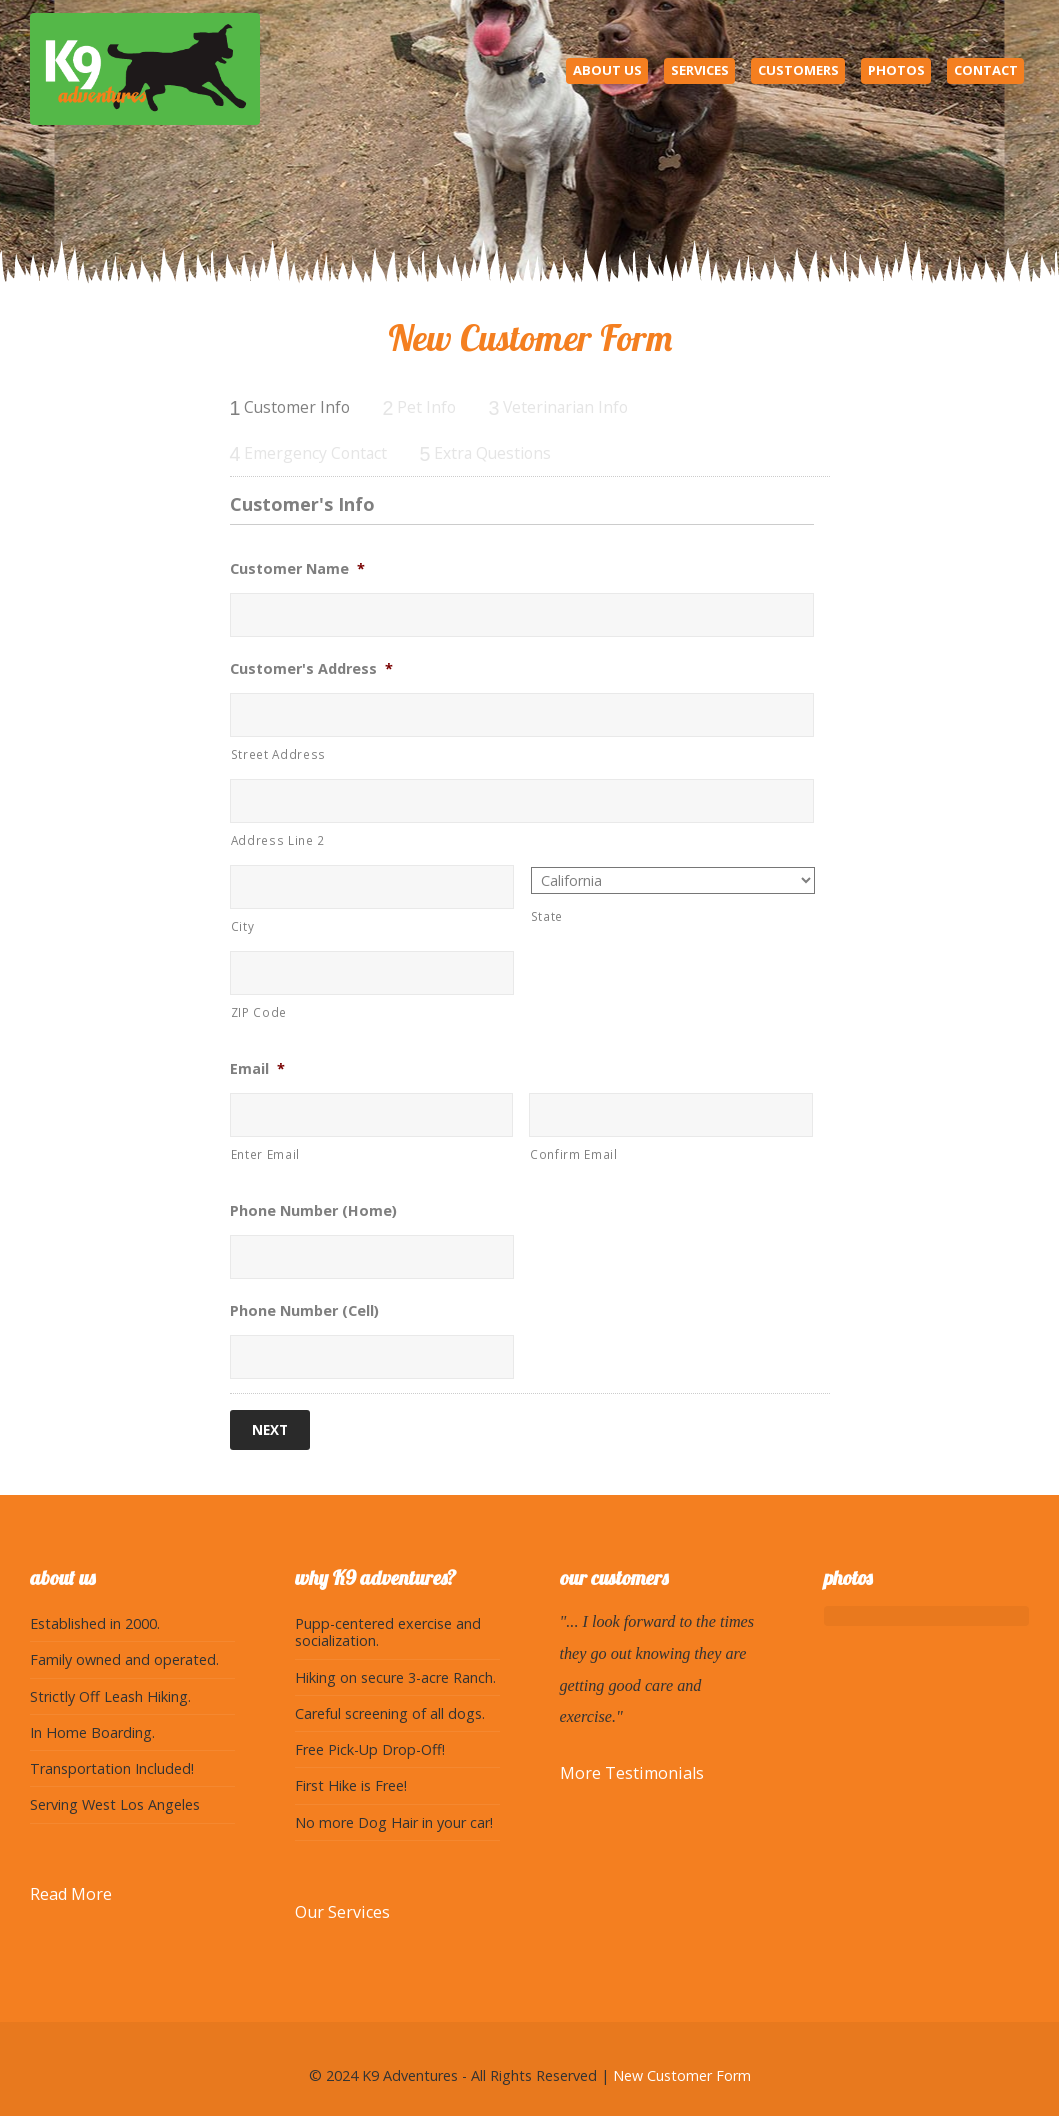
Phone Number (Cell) (304, 1311)
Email (257, 1069)
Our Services (342, 1908)
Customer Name (297, 569)
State (547, 916)
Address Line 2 (278, 840)
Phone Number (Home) (313, 1211)
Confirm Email (574, 1154)
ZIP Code (259, 1012)
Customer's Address (311, 669)
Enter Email (265, 1154)
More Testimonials (632, 1770)
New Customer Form (682, 2072)
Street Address (278, 754)
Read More (71, 1891)
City (243, 926)
